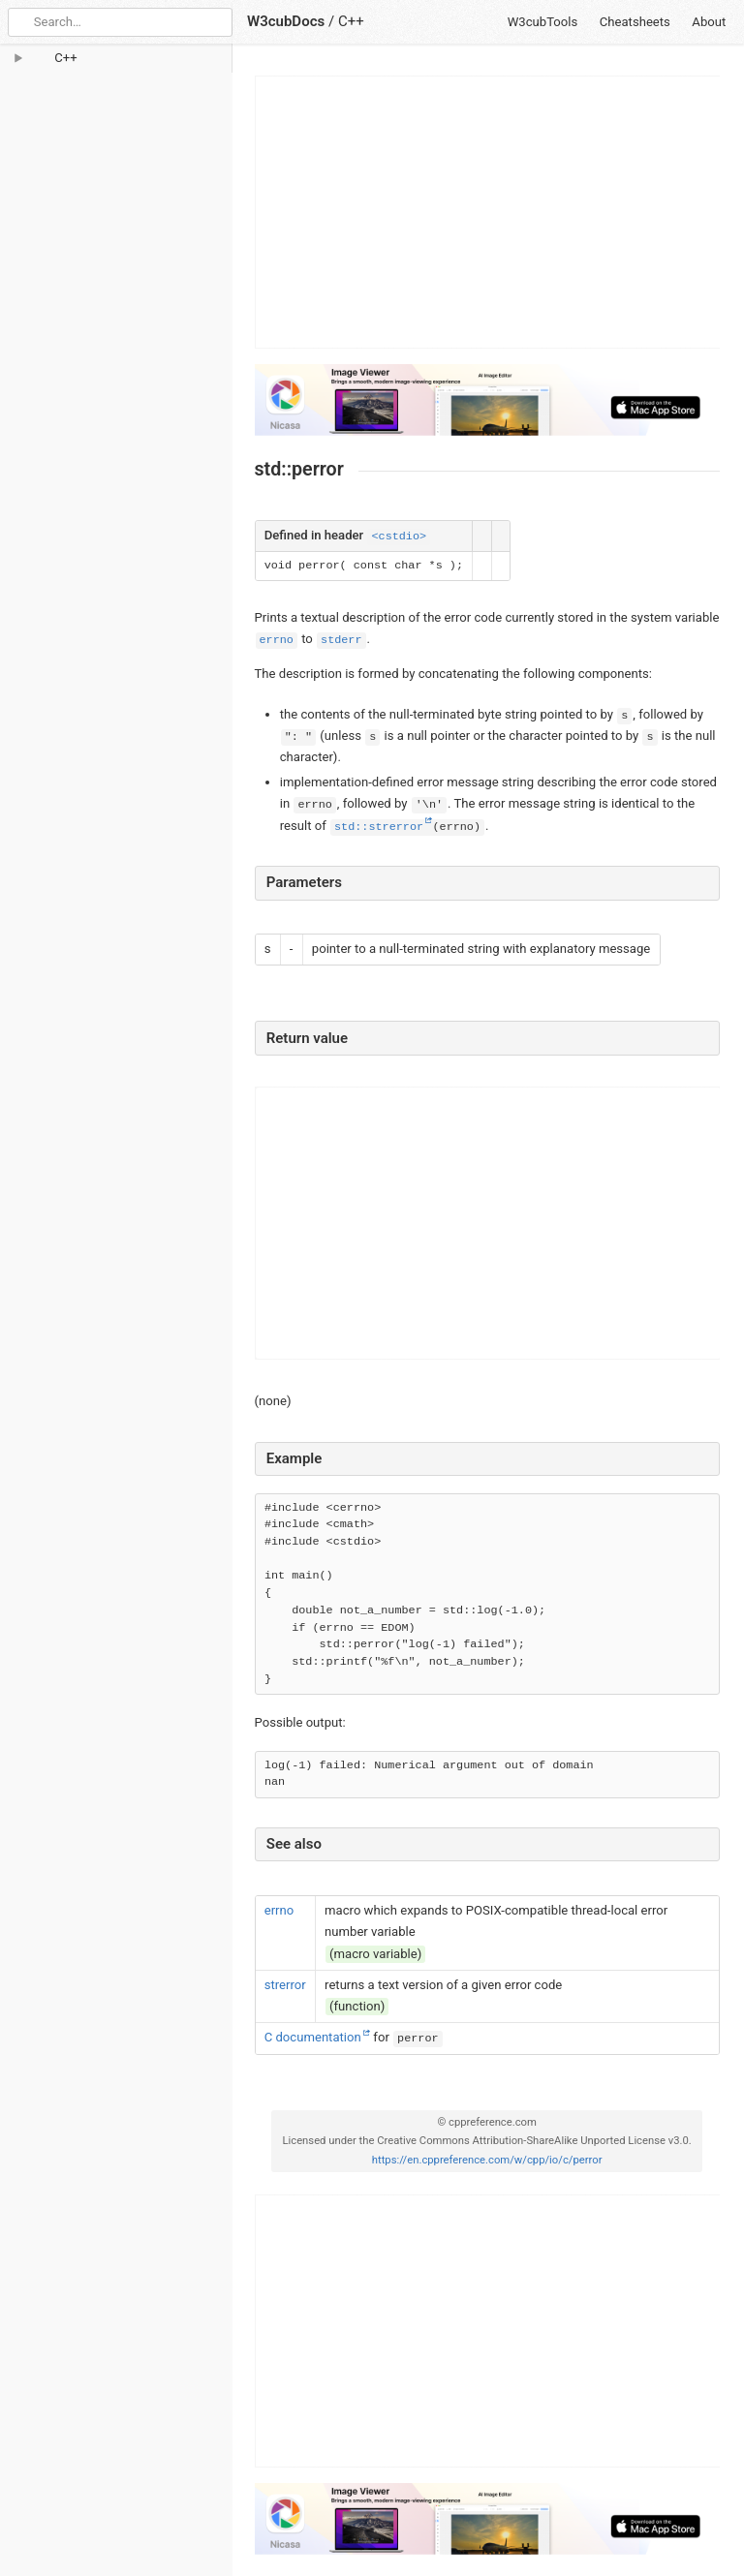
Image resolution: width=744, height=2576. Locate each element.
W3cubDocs (286, 21)
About (709, 22)
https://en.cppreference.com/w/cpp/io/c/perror (487, 2160)
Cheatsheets (635, 22)
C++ (351, 21)
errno (277, 640)
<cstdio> (398, 536)
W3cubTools (543, 22)
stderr (341, 640)
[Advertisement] (488, 212)
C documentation (312, 2037)
